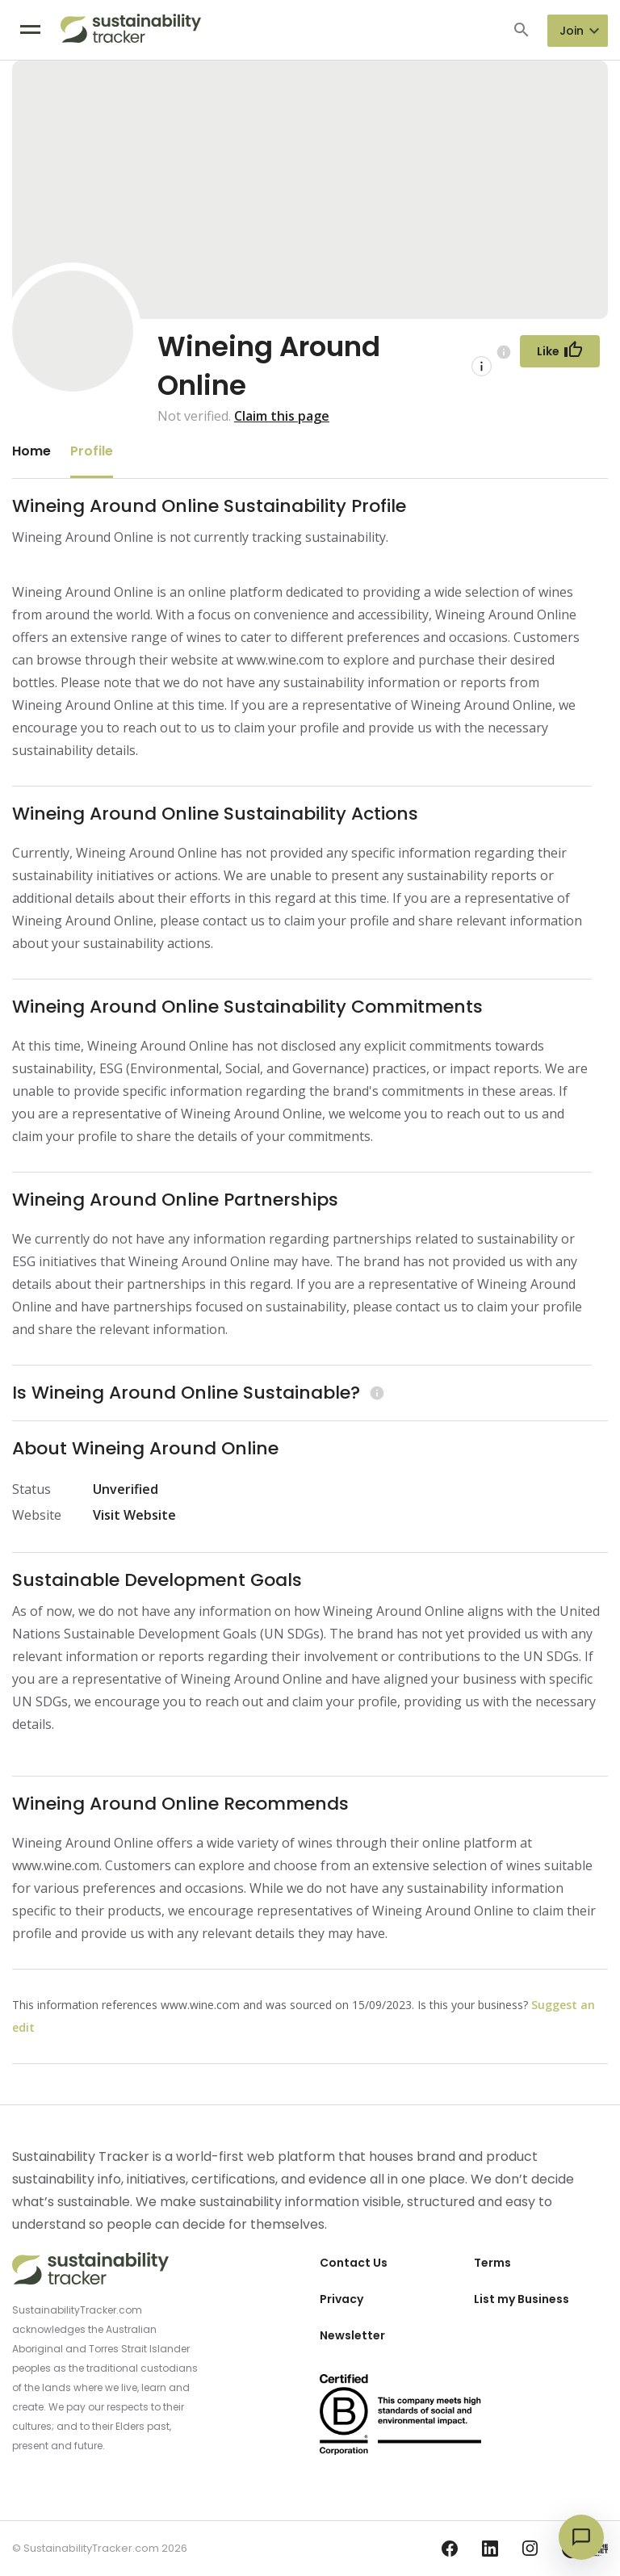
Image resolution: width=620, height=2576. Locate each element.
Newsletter (352, 2335)
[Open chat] (581, 2537)
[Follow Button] (560, 351)
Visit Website (134, 1515)
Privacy (341, 2299)
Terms (492, 2263)
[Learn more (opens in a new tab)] (375, 1392)
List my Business (521, 2299)
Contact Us (354, 2263)
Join (571, 31)
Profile (91, 451)
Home (31, 451)
